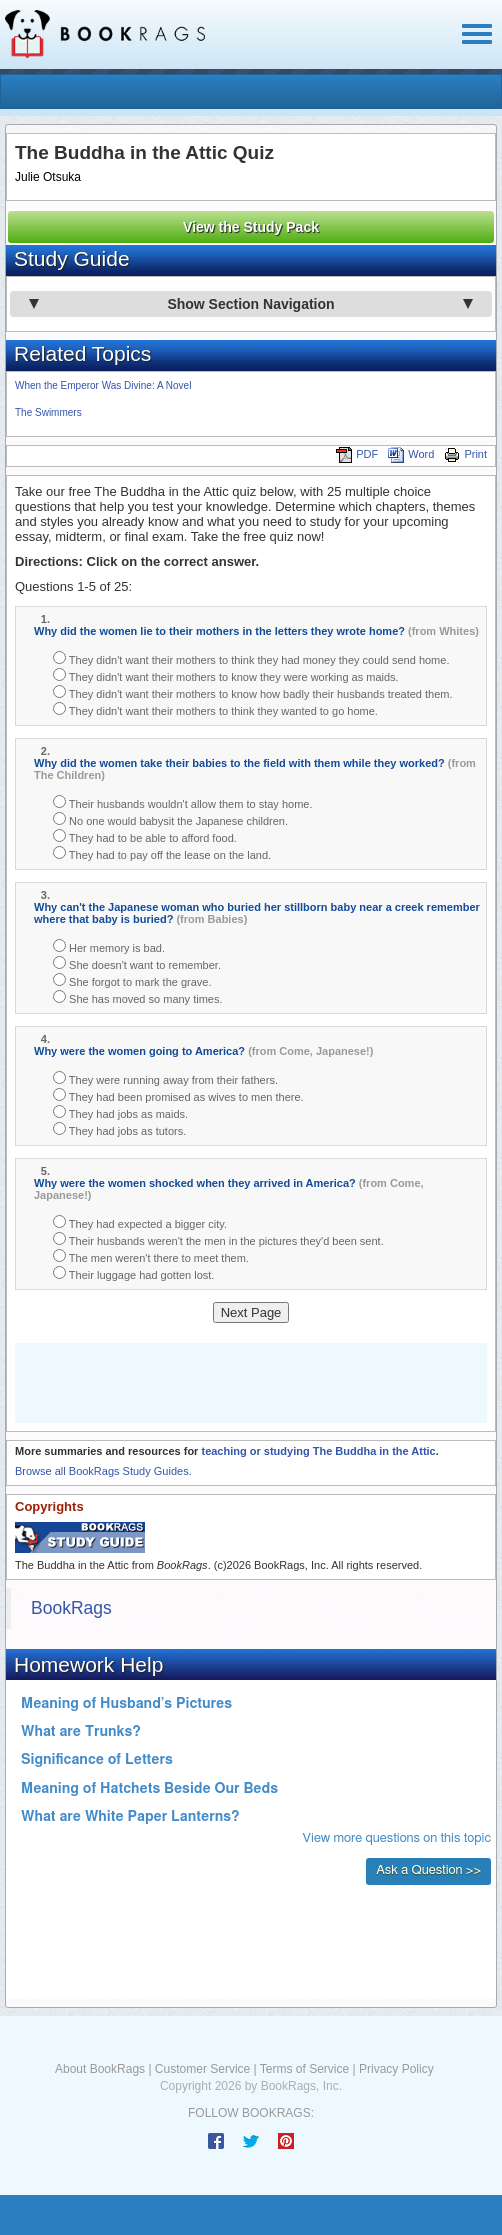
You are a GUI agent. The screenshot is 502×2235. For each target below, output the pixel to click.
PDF (357, 454)
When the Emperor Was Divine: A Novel (103, 385)
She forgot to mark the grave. (132, 980)
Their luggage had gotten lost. (133, 1273)
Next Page (251, 1312)
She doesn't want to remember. (137, 963)
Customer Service (202, 2069)
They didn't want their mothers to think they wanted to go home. (215, 709)
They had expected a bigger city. (140, 1222)
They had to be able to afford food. (145, 836)
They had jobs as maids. (120, 1112)
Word (411, 454)
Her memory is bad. (109, 946)
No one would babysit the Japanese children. (170, 819)
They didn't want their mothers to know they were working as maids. (226, 675)
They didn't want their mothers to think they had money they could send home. (251, 658)
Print (465, 454)
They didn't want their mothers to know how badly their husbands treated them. (253, 692)
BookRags (71, 1608)
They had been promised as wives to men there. (178, 1095)
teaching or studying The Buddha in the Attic (318, 1451)
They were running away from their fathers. (165, 1078)
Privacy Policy (396, 2069)
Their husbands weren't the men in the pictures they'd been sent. (218, 1239)
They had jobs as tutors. (119, 1129)
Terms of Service (304, 2069)
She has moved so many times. (138, 997)
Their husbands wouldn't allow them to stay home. (182, 802)
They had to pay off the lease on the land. (162, 853)
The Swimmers (48, 412)
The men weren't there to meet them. (151, 1256)
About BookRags (100, 2069)
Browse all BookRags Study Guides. (103, 1471)
